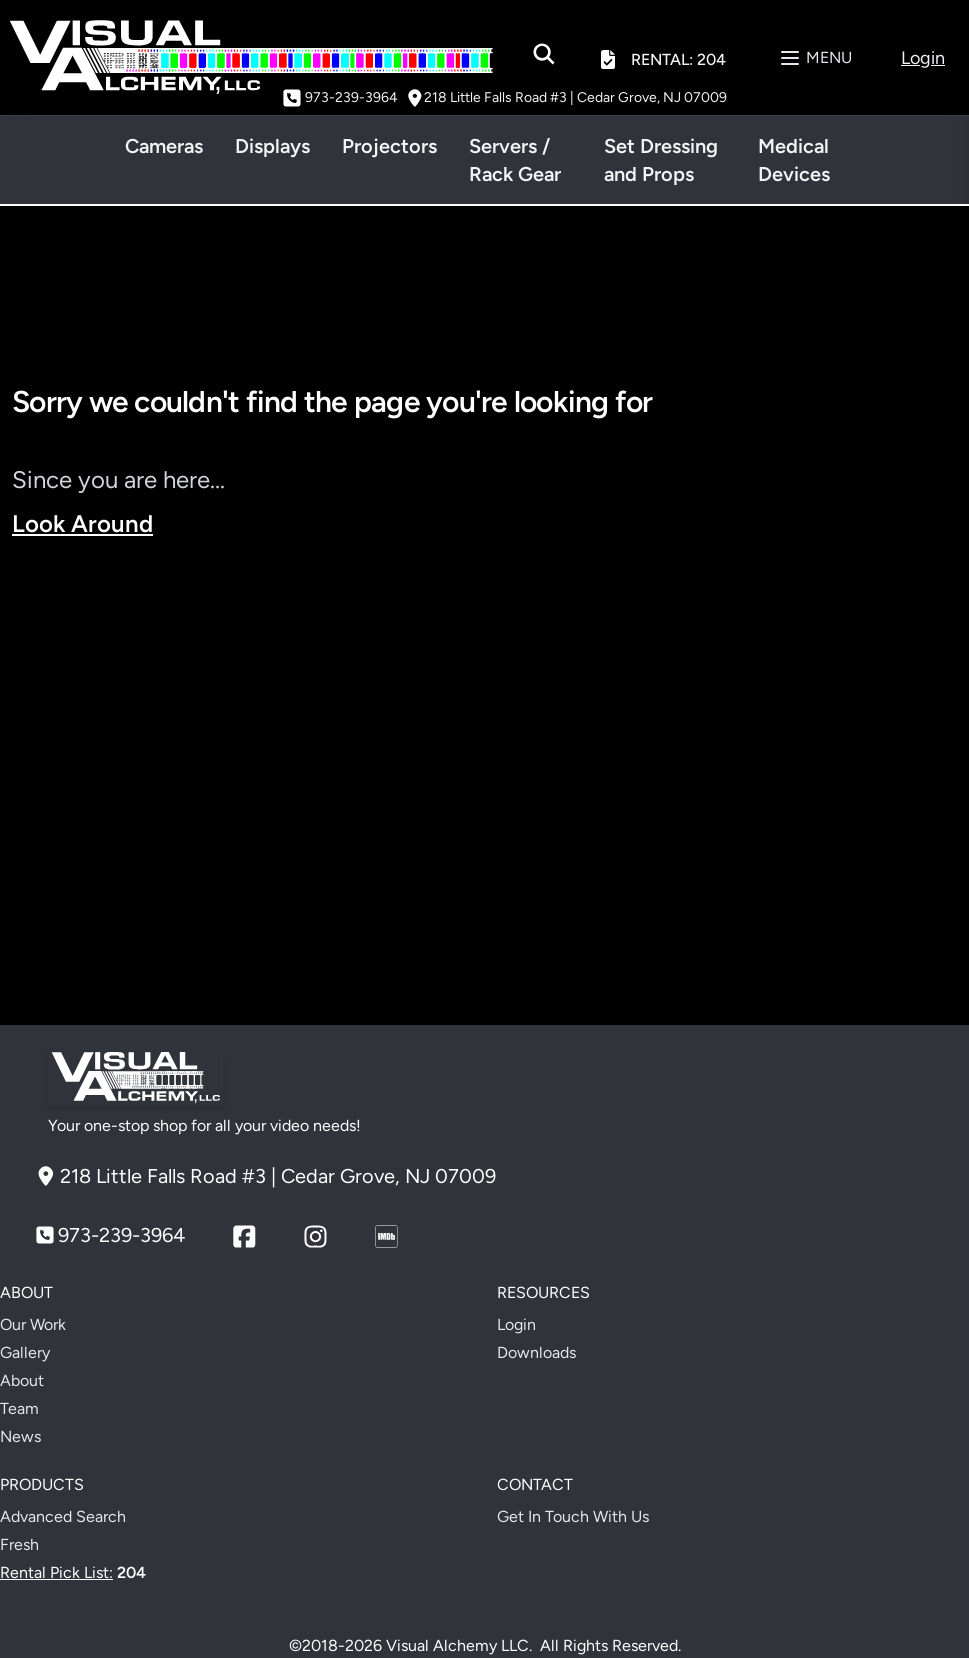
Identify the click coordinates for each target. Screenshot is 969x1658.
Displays (272, 146)
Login (516, 1324)
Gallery (25, 1352)
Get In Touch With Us (573, 1516)
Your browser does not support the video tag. (484, 782)
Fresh (19, 1544)
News (20, 1436)
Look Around (82, 523)
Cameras (164, 146)
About (22, 1380)
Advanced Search (63, 1516)
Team (19, 1408)
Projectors (389, 146)
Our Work (33, 1324)
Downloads (536, 1352)
